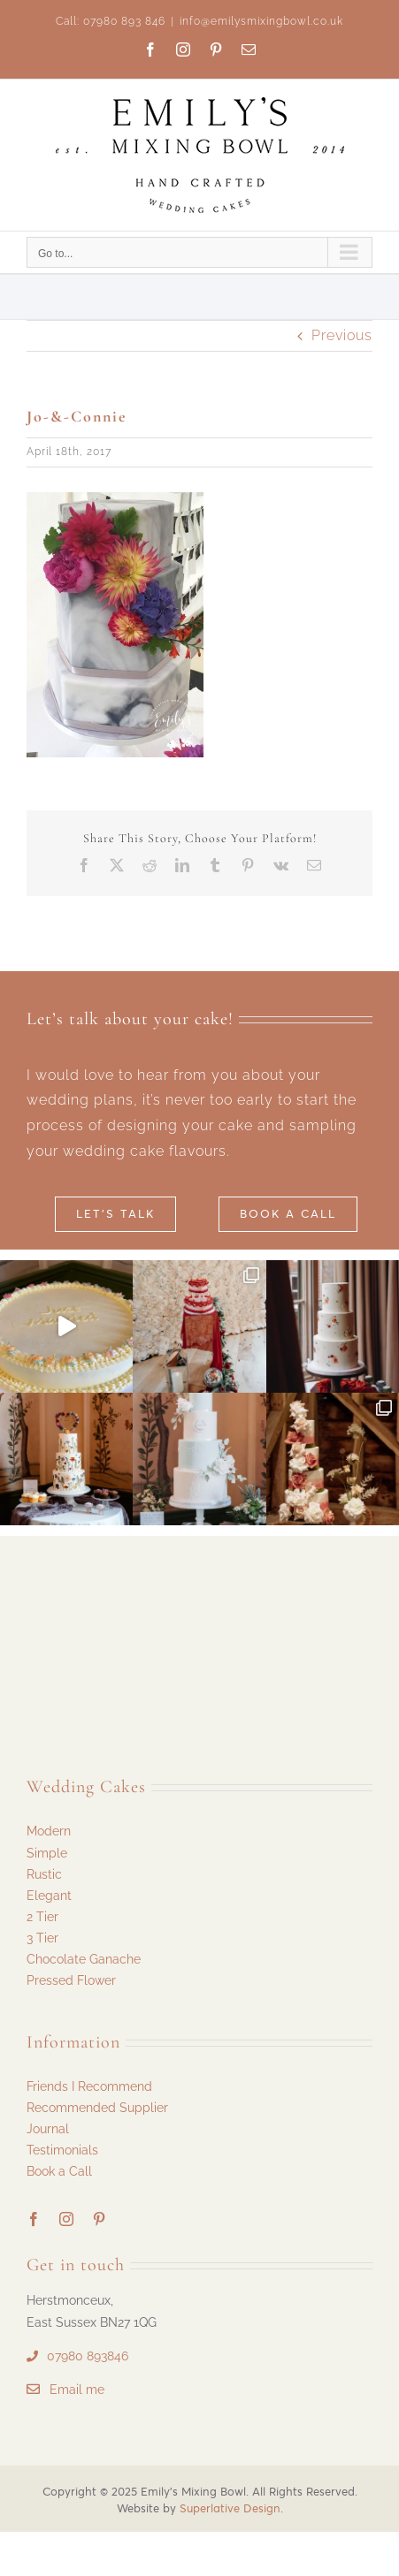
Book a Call (59, 2171)
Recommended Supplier (97, 2108)
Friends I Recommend (89, 2086)
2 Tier (42, 1917)
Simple (47, 1853)
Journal (48, 2129)
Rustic (44, 1874)
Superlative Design (230, 2508)
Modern (49, 1831)
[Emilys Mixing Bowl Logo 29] (106, 1595)
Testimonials (62, 2150)
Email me (77, 2389)
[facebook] (34, 2219)
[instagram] (66, 2219)
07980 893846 (87, 2356)
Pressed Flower (71, 1980)
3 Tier (42, 1938)
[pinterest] (99, 2219)
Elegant (49, 1895)
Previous (341, 335)
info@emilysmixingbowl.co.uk (261, 21)
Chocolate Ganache (84, 1959)
